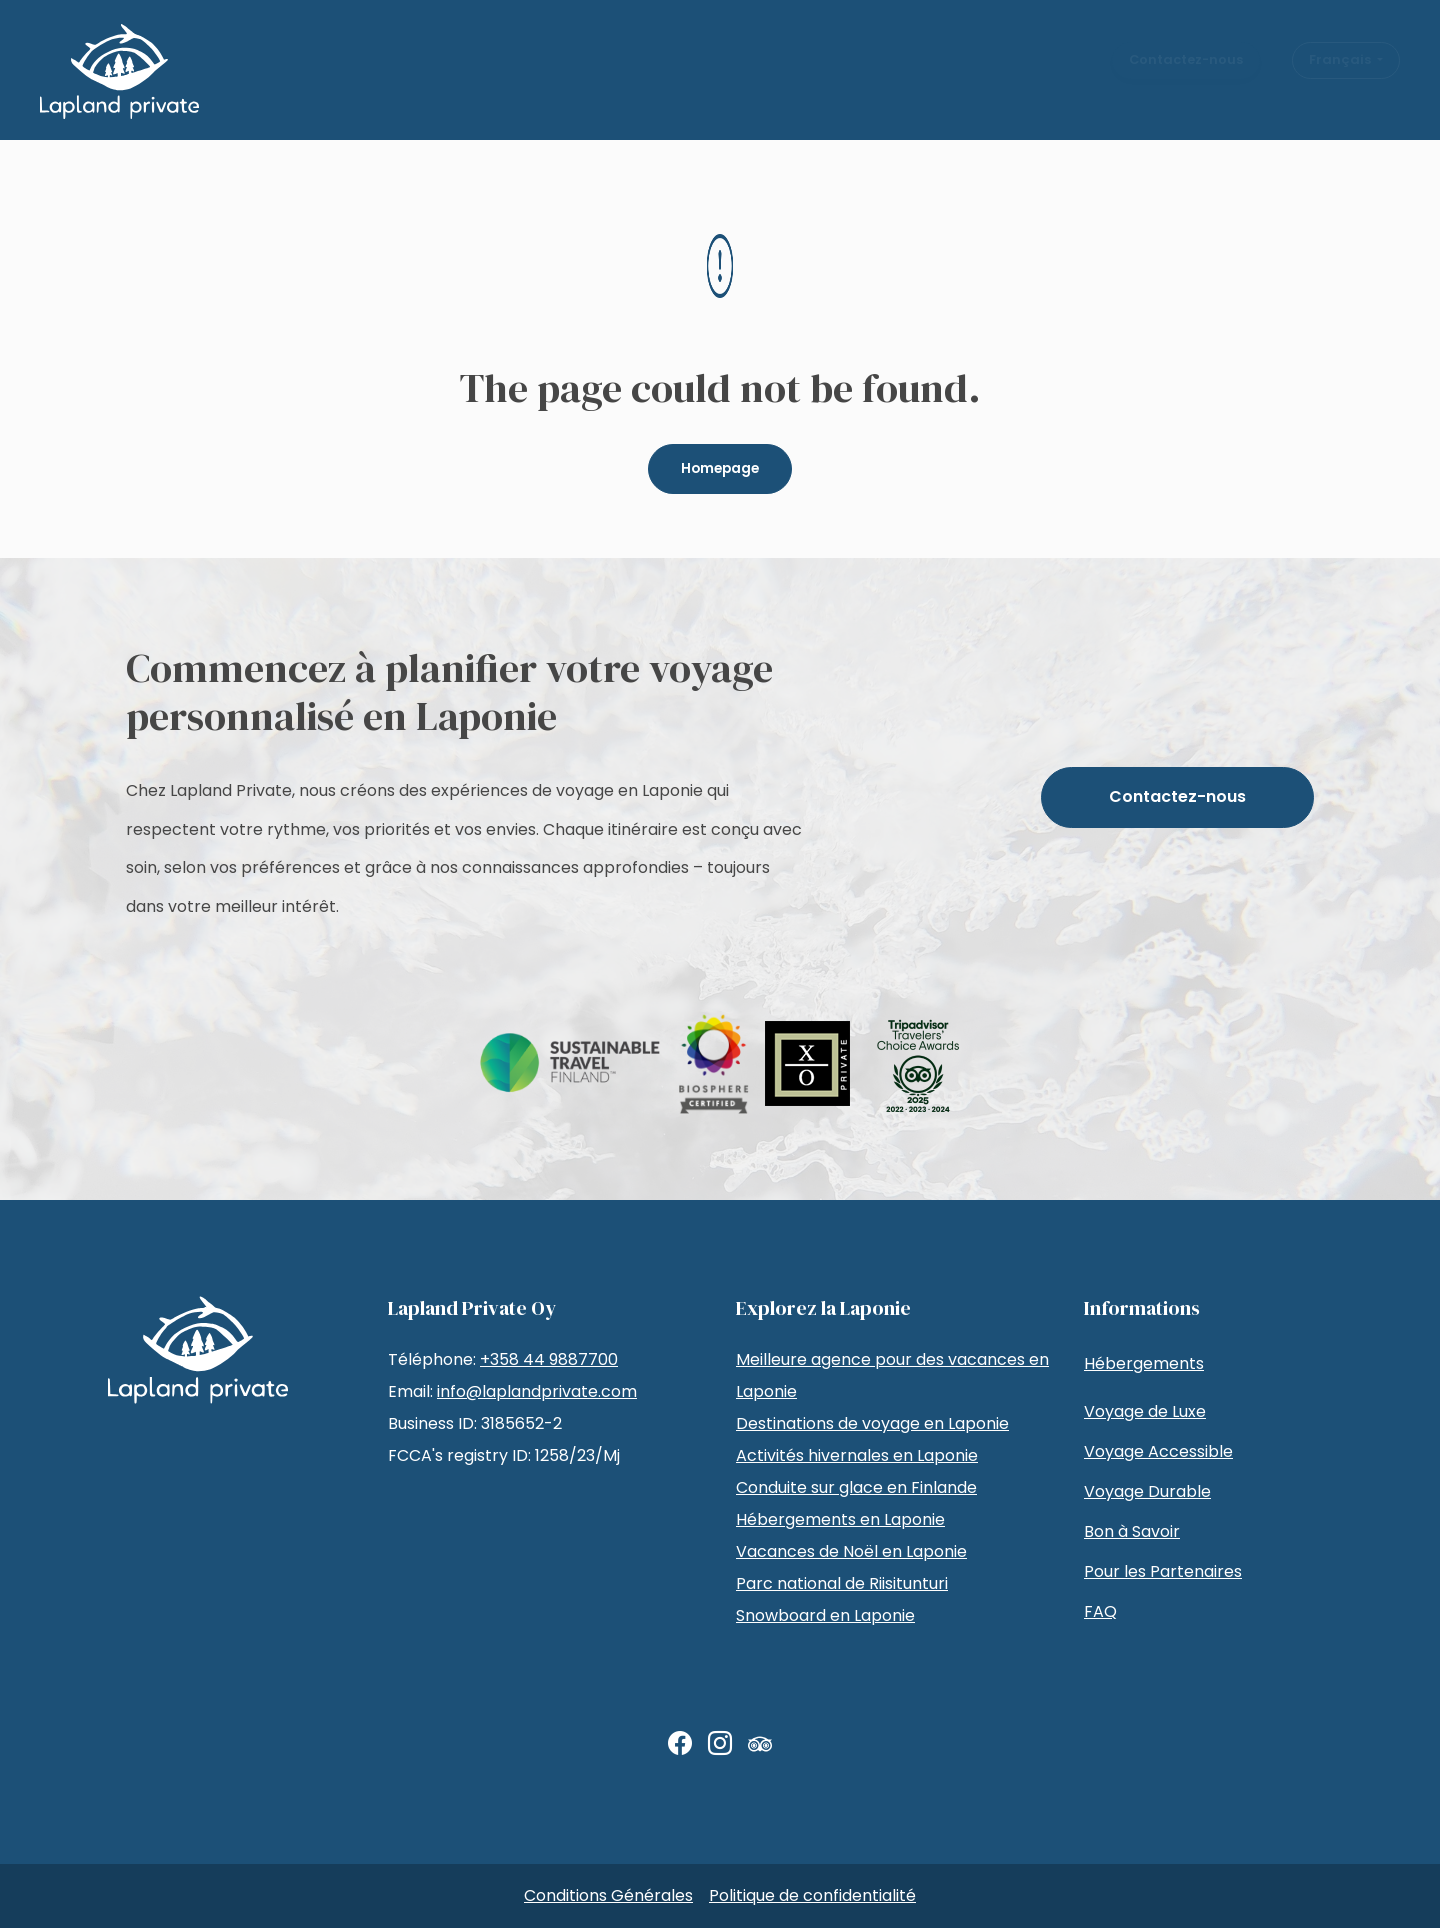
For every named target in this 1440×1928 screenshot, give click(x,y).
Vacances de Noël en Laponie (851, 1551)
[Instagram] (720, 1744)
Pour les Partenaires (1163, 1571)
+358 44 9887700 (549, 1359)
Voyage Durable (1147, 1491)
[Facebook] (680, 1744)
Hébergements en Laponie (840, 1519)
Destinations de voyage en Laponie (872, 1423)
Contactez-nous (1186, 75)
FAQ (1100, 1611)
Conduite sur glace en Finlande (856, 1487)
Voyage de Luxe (1145, 1411)
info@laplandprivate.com (537, 1391)
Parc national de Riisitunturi (842, 1583)
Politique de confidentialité (812, 1895)
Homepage (720, 468)
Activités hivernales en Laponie (857, 1455)
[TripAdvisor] (760, 1744)
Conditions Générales (608, 1895)
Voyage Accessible (1158, 1451)
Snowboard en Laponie (825, 1615)
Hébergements (1144, 1363)
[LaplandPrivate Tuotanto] (119, 71)
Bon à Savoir (1132, 1531)
